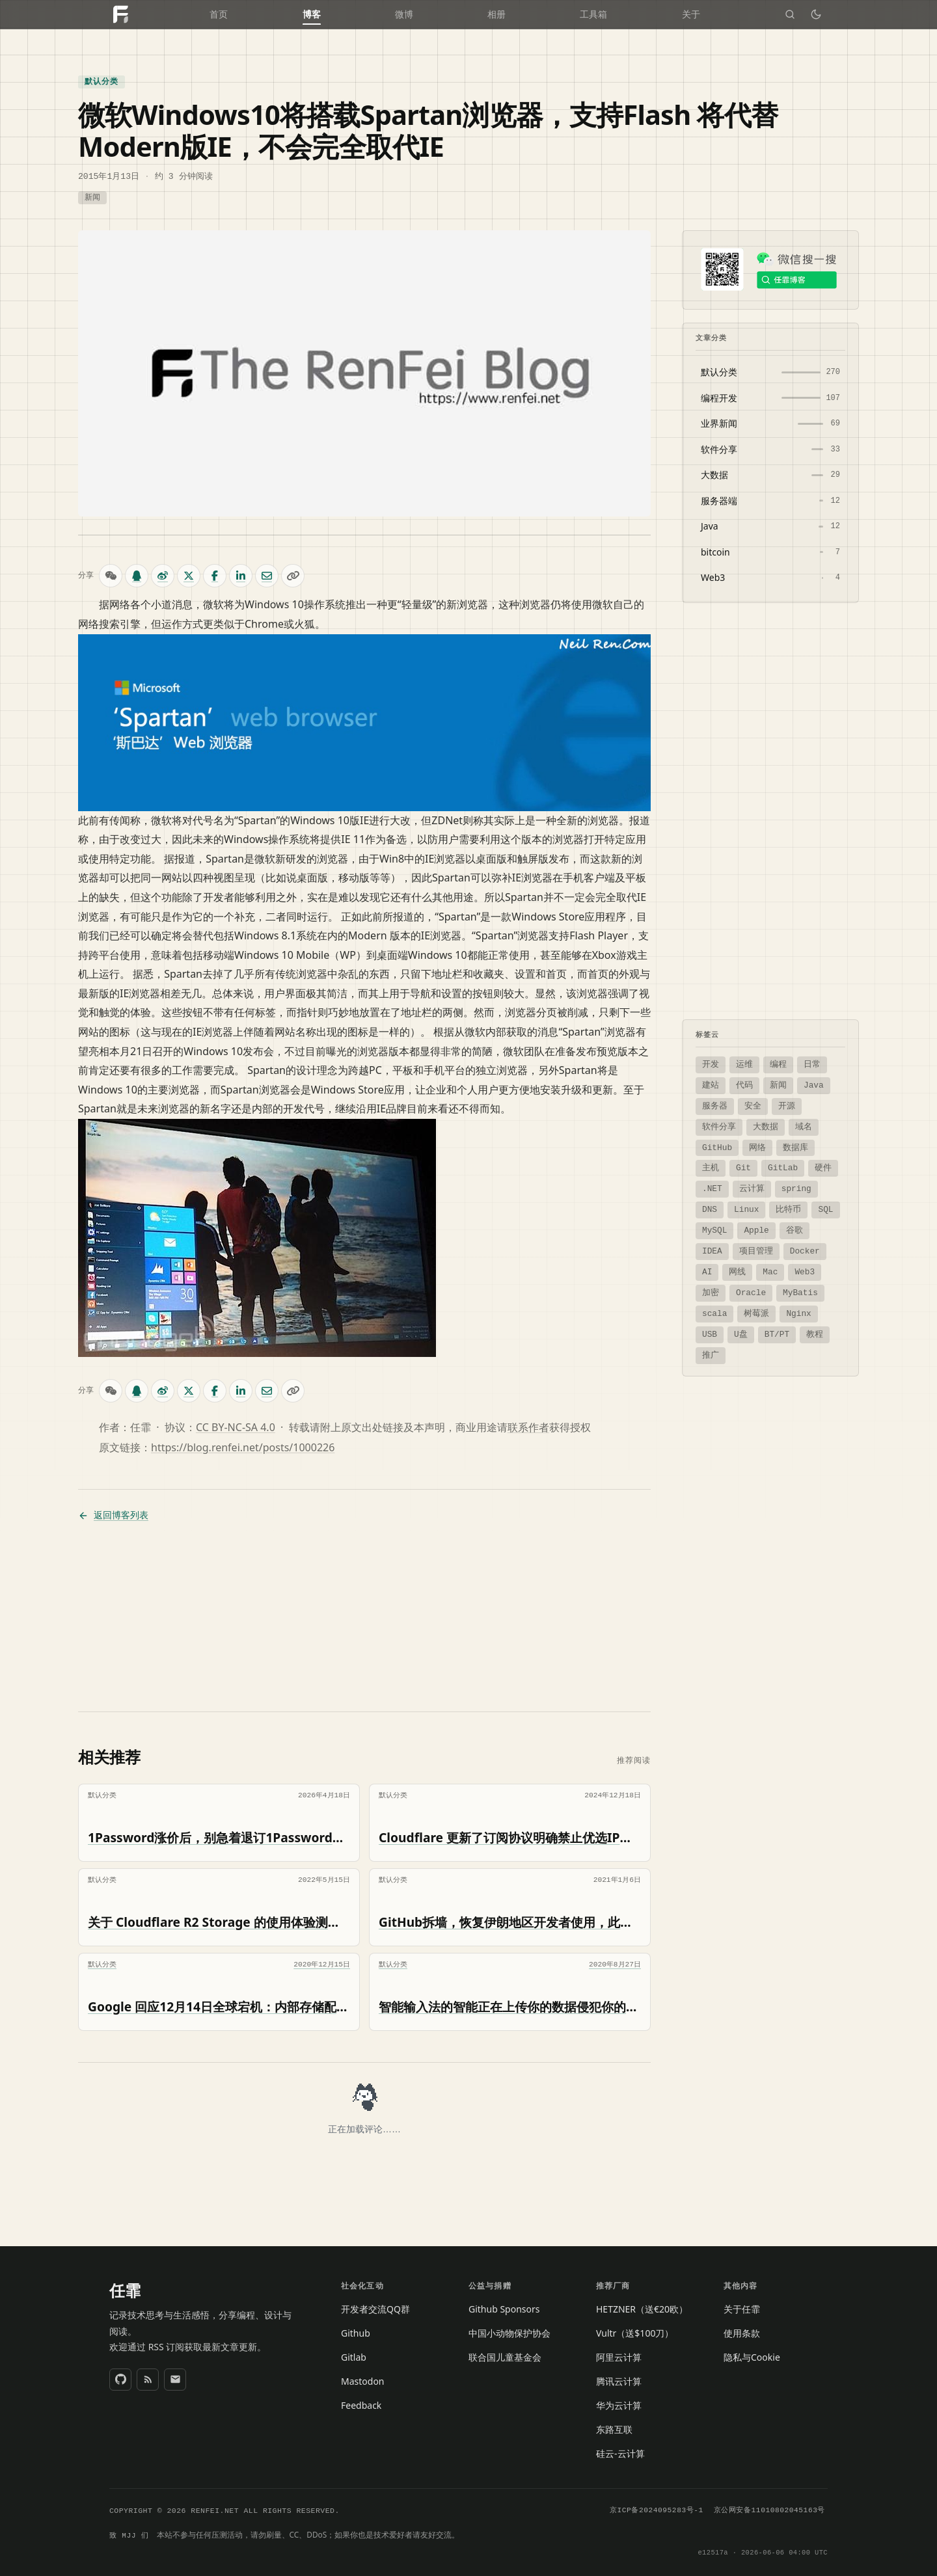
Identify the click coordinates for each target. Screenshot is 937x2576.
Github (355, 2332)
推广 (710, 1354)
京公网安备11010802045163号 (769, 2510)
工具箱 (593, 14)
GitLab (783, 1167)
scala (714, 1313)
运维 (744, 1063)
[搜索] (790, 14)
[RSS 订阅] (148, 2379)
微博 (404, 14)
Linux (746, 1208)
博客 (312, 14)
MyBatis (800, 1292)
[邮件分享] (266, 575)
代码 (744, 1084)
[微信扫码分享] (110, 575)
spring (796, 1188)
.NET (712, 1188)
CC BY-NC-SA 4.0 (235, 1426)
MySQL (714, 1229)
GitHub (717, 1147)
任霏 (125, 2290)
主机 (710, 1167)
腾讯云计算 (619, 2380)
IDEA (712, 1250)
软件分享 (719, 1126)
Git (743, 1167)
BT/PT (777, 1333)
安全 (752, 1105)
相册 (496, 14)
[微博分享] (162, 575)
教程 (814, 1333)
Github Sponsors (504, 2308)
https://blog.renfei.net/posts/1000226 (242, 1447)
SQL (825, 1208)
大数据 (765, 1126)
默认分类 (101, 81)
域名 (803, 1126)
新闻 (92, 196)
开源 (786, 1105)
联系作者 (528, 1426)
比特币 (788, 1208)
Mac (770, 1271)
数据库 (795, 1147)
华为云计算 (619, 2404)
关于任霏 (742, 2308)
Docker (805, 1250)
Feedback (361, 2404)
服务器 (714, 1105)
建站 (710, 1084)
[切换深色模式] (816, 14)
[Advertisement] (364, 1616)
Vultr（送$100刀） (634, 2332)
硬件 (823, 1167)
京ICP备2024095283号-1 (656, 2510)
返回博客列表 (113, 1515)
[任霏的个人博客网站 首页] (120, 14)
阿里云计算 (619, 2356)
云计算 (752, 1188)
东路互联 (614, 2428)
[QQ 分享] (136, 575)
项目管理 (756, 1250)
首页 (219, 14)
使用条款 (742, 2332)
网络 (757, 1147)
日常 (812, 1063)
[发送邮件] (175, 2379)
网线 (737, 1271)
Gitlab (353, 2356)
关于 (691, 14)
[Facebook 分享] (214, 575)
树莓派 (756, 1313)
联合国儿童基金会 (504, 2356)
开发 (710, 1063)
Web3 (804, 1271)
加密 (710, 1292)
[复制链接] (293, 575)
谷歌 (794, 1229)
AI (707, 1271)
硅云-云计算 (620, 2453)
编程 (778, 1063)
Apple (756, 1229)
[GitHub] (120, 2379)
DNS (709, 1208)
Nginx (798, 1313)
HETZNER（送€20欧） (642, 2308)
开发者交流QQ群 (375, 2308)
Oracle (751, 1292)
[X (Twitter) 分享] (188, 575)
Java (814, 1084)
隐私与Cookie (752, 2356)
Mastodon (363, 2380)
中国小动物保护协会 (509, 2332)
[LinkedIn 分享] (240, 575)
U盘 (741, 1333)
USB (709, 1333)
